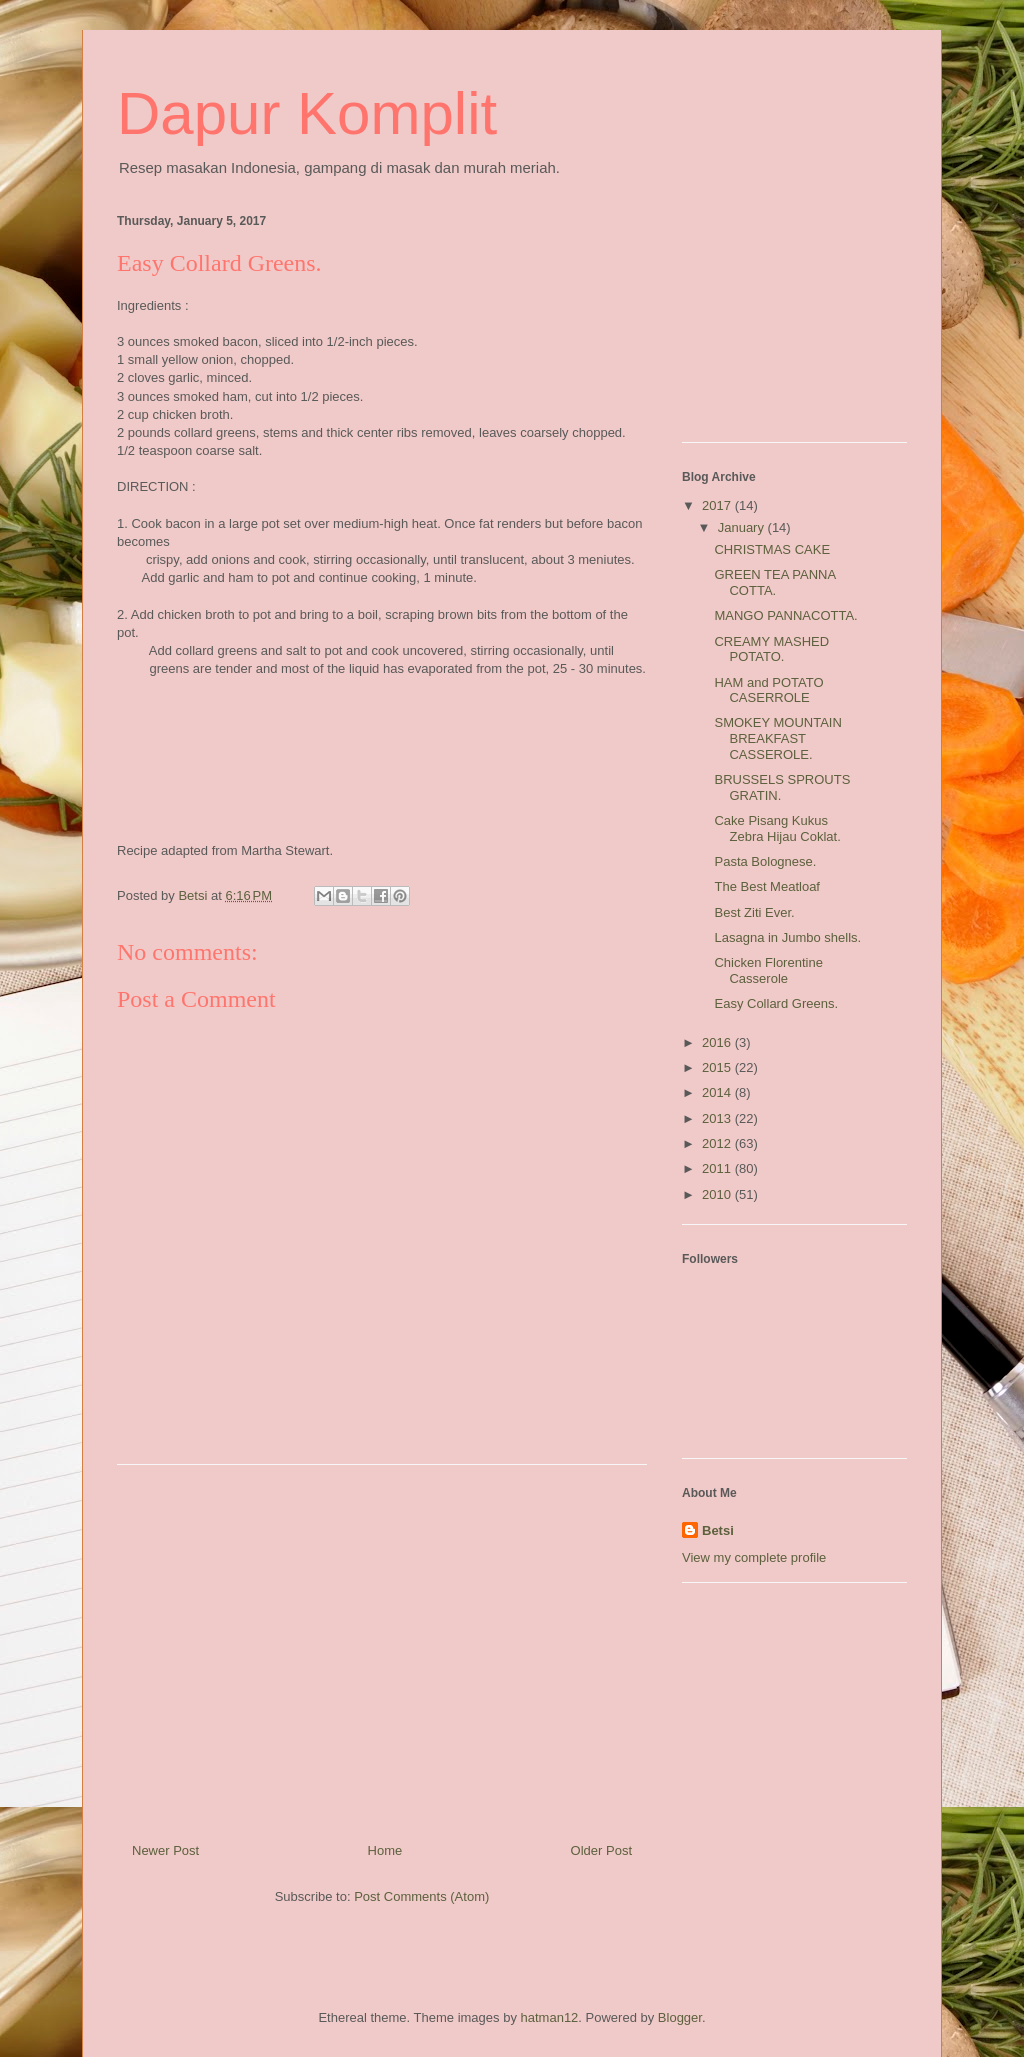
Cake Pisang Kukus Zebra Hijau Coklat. (777, 828)
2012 (718, 1143)
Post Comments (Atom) (421, 1896)
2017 (718, 505)
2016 (718, 1042)
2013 (718, 1118)
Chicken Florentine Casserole (768, 970)
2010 (718, 1194)
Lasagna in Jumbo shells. (787, 937)
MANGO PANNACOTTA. (785, 615)
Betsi (718, 1530)
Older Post (601, 1850)
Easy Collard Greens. (776, 1003)
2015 (718, 1067)
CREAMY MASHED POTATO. (771, 649)
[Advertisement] (382, 1646)
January (743, 527)
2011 (718, 1168)
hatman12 (550, 2017)
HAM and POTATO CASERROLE (768, 690)
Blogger (680, 2017)
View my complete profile (754, 1557)
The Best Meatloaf (767, 886)
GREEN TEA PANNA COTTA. (774, 582)
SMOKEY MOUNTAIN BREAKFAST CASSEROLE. (777, 738)
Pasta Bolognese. (765, 861)
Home (385, 1850)
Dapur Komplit (307, 113)
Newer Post (165, 1850)
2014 (718, 1092)
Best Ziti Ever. (754, 912)
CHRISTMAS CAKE (772, 549)
